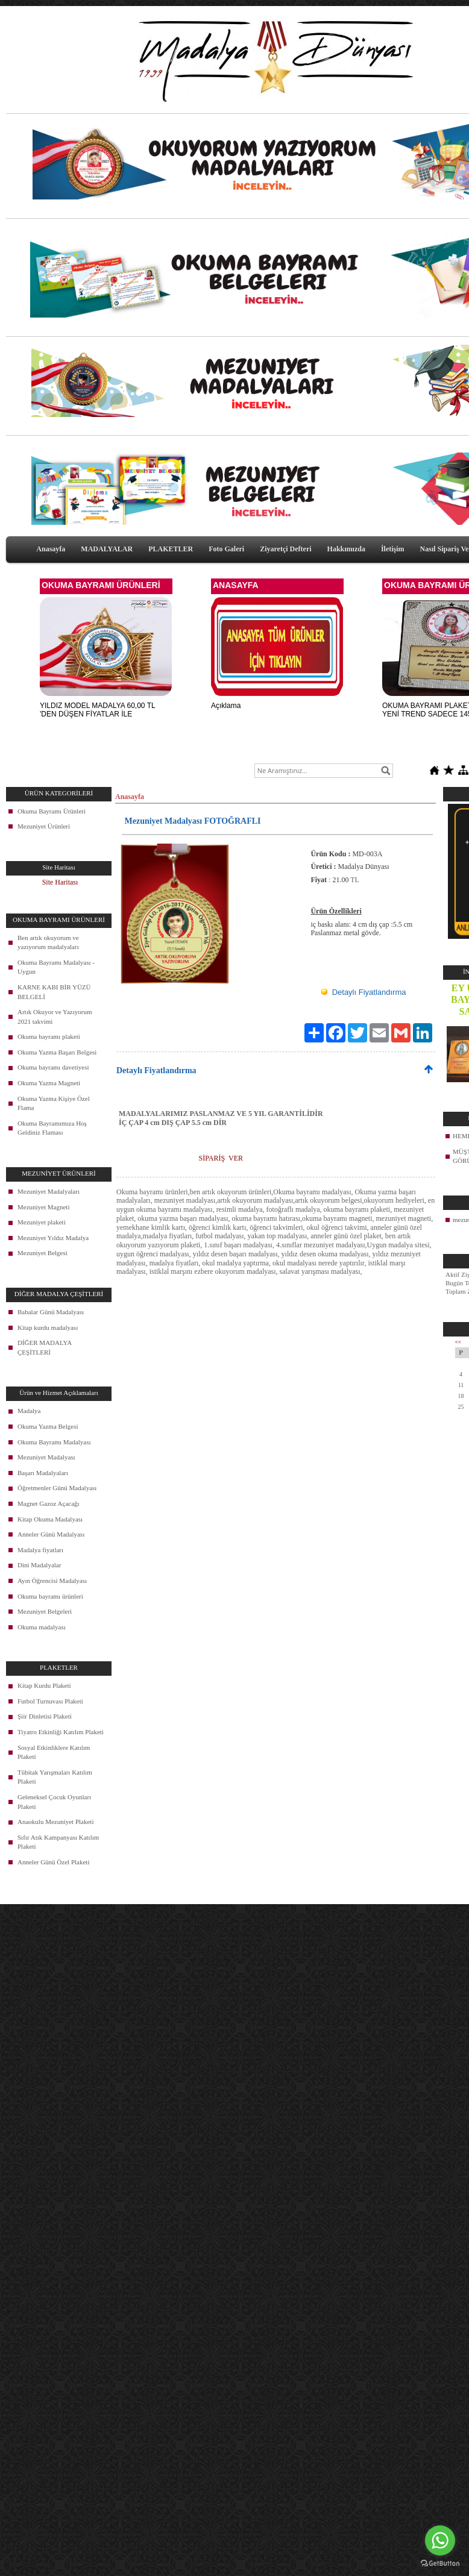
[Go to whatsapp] (440, 2540)
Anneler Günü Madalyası (50, 1534)
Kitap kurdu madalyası (47, 1327)
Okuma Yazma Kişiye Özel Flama (53, 1103)
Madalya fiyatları (40, 1549)
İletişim (392, 549)
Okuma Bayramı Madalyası (54, 1442)
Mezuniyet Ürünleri (43, 826)
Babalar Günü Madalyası (50, 1311)
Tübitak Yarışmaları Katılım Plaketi (54, 1777)
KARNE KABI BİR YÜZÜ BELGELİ (54, 991)
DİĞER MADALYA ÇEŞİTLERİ (44, 1347)
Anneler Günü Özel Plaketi (53, 1862)
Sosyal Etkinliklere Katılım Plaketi (53, 1752)
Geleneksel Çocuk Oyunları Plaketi (54, 1801)
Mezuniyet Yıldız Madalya (53, 1237)
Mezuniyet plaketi (41, 1222)
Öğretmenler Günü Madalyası (56, 1487)
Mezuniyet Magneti (43, 1207)
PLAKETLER (170, 549)
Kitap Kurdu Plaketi (44, 1685)
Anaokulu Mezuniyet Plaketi (55, 1821)
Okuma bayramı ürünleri (50, 1596)
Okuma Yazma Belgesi (47, 1426)
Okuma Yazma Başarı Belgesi (56, 1052)
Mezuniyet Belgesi (42, 1252)
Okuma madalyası (41, 1627)
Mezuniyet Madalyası (46, 1457)
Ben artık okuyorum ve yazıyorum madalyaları (48, 942)
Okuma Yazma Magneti (48, 1082)
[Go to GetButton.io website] (440, 2564)
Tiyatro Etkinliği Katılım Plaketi (60, 1731)
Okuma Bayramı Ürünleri (51, 811)
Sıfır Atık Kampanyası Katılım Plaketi (58, 1842)
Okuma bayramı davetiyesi (53, 1067)
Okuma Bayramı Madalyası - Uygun (56, 967)
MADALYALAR (107, 549)
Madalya (28, 1410)
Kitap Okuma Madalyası (50, 1519)
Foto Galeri (226, 549)
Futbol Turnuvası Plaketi (50, 1701)
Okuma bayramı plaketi (48, 1036)
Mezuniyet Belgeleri (44, 1611)
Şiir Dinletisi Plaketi (44, 1716)
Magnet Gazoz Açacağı (48, 1503)
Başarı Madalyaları (42, 1472)
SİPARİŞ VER (221, 1158)
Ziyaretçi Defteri (285, 549)
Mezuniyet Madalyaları (48, 1191)
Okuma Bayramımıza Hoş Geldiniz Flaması (52, 1128)
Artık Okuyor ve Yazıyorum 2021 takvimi (54, 1016)
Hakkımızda (346, 549)
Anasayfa (50, 549)
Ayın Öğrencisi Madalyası (52, 1580)
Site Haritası (60, 882)
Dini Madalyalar (39, 1564)
